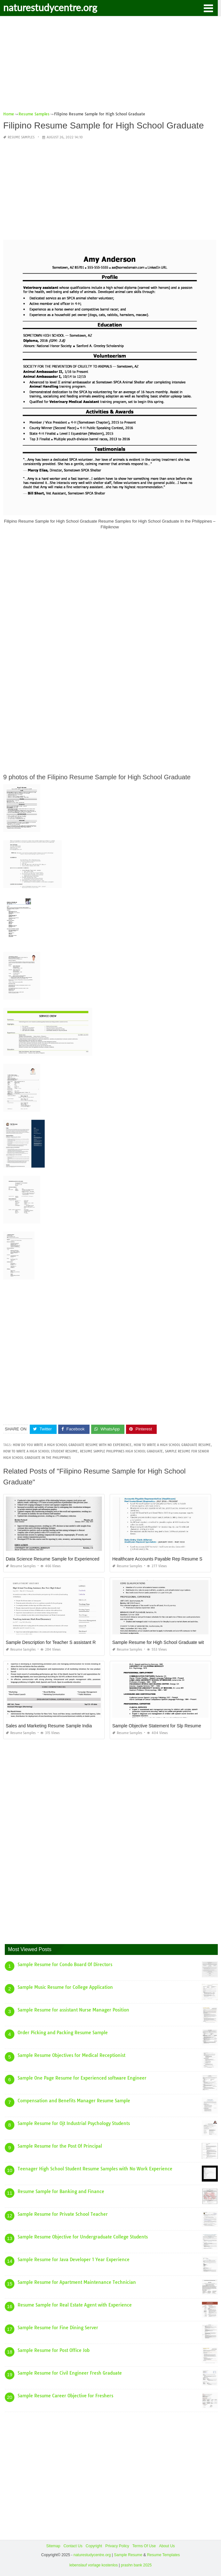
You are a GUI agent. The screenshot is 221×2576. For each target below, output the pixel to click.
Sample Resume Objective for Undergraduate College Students (83, 2237)
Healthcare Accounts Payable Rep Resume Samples (164, 1558)
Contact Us (72, 2546)
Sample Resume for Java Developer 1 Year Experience (74, 2259)
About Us (167, 2546)
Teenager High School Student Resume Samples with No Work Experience (95, 2169)
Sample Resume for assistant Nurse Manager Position (73, 2010)
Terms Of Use (144, 2546)
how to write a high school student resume (40, 1451)
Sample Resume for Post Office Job (54, 2350)
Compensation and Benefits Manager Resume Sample (74, 2101)
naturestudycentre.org (50, 7)
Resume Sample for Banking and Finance (61, 2191)
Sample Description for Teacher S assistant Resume (57, 1642)
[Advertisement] (110, 66)
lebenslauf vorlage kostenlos (93, 2565)
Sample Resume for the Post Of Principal (60, 2146)
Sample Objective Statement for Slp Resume (156, 1725)
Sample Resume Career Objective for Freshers (65, 2396)
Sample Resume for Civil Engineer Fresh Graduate (70, 2373)
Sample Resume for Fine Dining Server (58, 2328)
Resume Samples (21, 137)
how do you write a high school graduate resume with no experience (72, 1445)
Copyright (94, 2546)
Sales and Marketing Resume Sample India (49, 1725)
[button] (208, 7)
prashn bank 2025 (136, 2565)
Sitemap (53, 2546)
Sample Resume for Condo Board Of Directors (65, 1964)
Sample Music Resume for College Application (65, 1987)
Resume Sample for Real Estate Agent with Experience (75, 2305)
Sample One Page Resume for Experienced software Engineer (82, 2078)
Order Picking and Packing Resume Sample (63, 2032)
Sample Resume (128, 2555)
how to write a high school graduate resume (172, 1445)
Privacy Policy (117, 2546)
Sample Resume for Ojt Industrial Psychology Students (74, 2123)
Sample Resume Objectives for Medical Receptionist (71, 2055)
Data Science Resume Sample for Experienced (52, 1558)
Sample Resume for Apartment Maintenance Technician (77, 2282)
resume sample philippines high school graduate (121, 1451)
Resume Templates (163, 2555)
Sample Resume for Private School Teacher (63, 2214)
